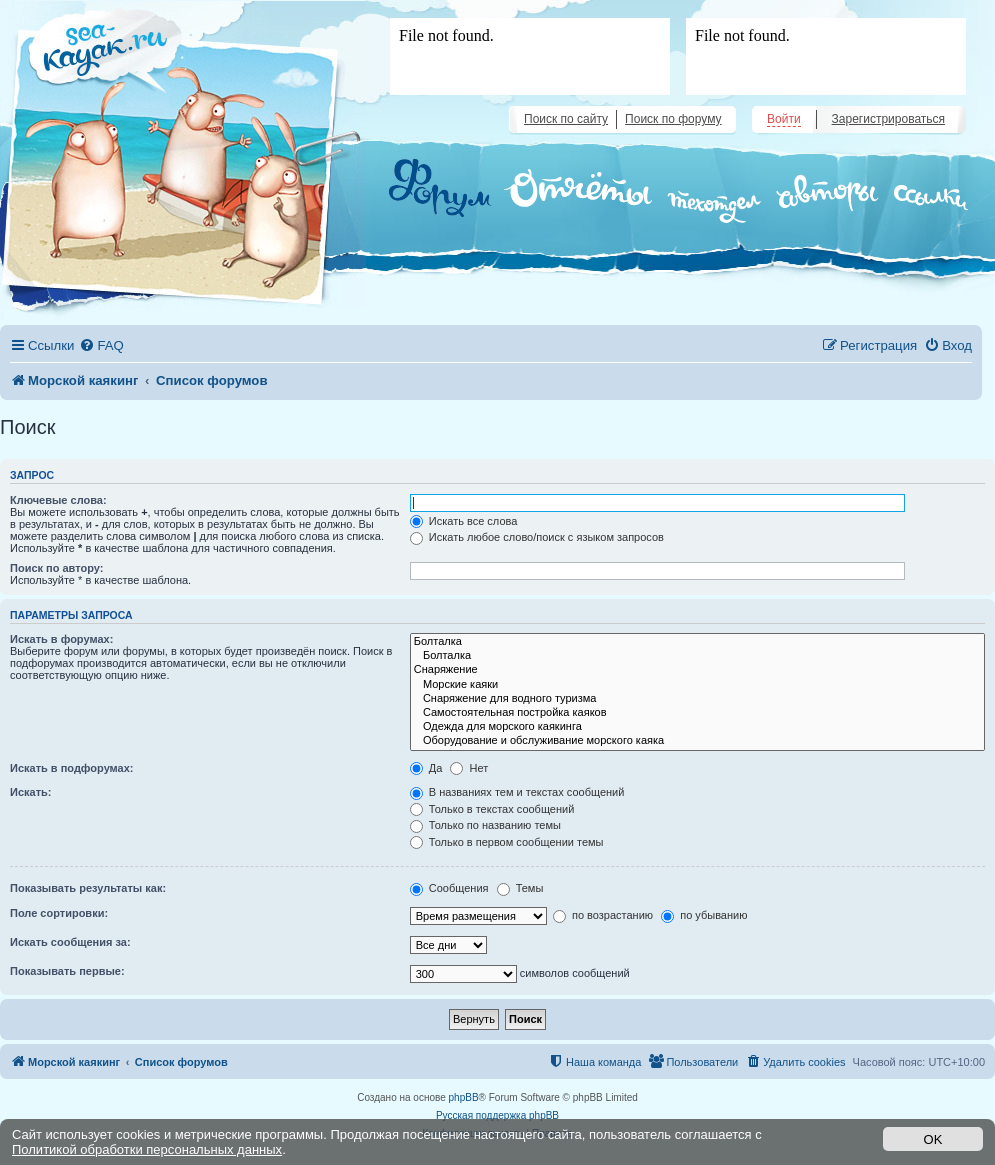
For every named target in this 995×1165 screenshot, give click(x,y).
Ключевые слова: (58, 500)
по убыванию (704, 915)
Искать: (30, 792)
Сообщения (449, 888)
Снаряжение (697, 670)
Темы (520, 888)
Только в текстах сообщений (492, 809)
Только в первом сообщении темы (507, 842)
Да (426, 768)
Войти (784, 119)
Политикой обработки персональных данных (147, 1149)
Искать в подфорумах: (72, 768)
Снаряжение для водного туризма (697, 699)
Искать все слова (464, 521)
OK (933, 1139)
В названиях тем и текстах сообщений (517, 792)
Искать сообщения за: (70, 942)
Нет (469, 768)
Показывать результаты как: (88, 888)
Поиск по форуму (673, 119)
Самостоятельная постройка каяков (697, 713)
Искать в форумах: (61, 639)
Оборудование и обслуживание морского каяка (697, 741)
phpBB (464, 1097)
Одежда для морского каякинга (697, 727)
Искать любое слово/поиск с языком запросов (537, 537)
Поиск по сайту (566, 119)
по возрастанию (603, 915)
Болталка (697, 642)
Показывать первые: (67, 971)
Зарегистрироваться (888, 119)
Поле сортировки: (59, 913)
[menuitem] (101, 345)
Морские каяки (697, 685)
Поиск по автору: (56, 568)
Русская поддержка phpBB (497, 1115)
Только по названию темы (485, 825)
